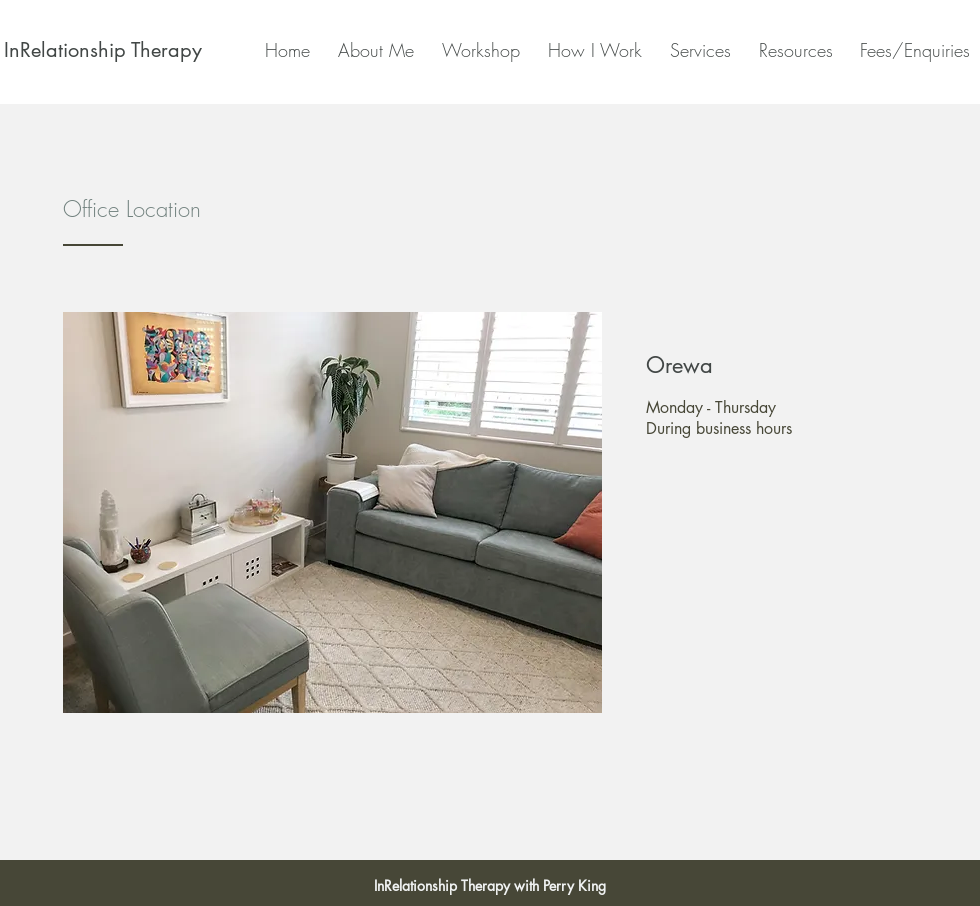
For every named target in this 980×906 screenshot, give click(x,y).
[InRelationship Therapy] (102, 50)
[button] (591, 50)
